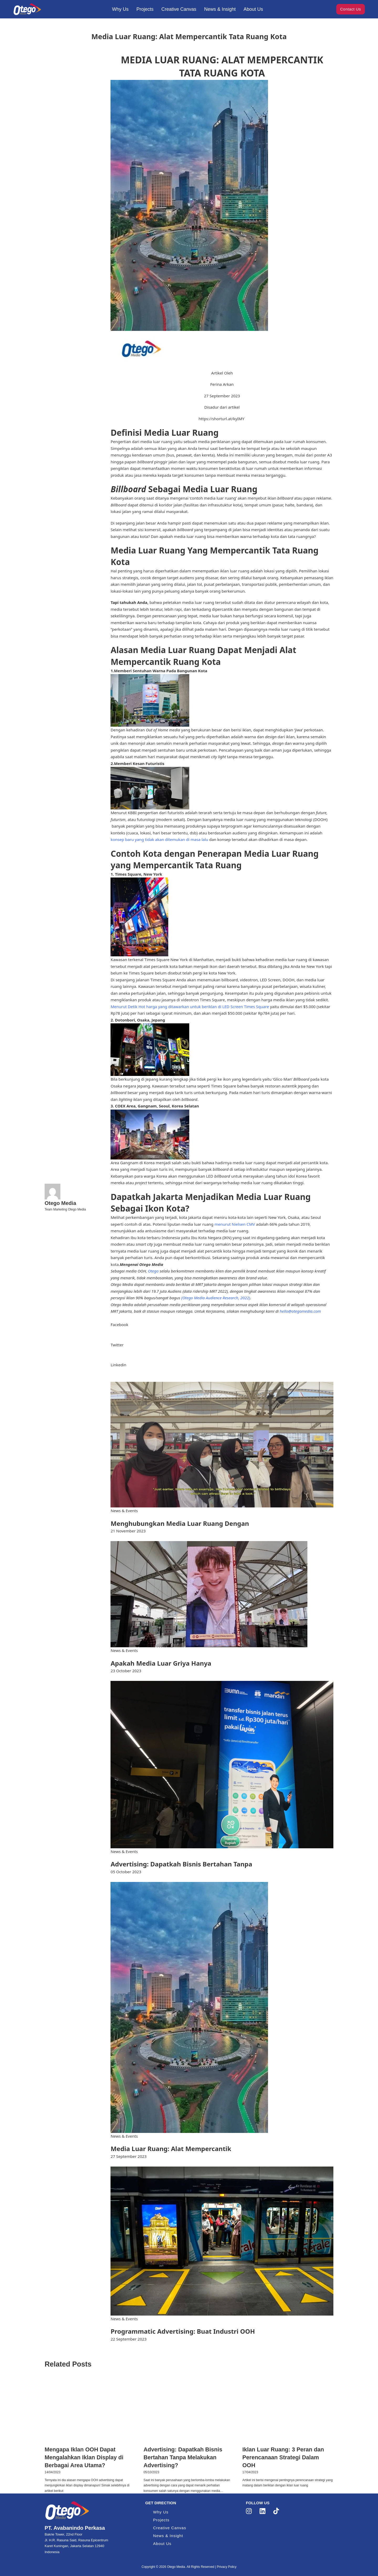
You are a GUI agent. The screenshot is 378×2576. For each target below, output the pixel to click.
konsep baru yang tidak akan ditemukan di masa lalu (159, 839)
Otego (153, 1271)
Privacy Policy (227, 2567)
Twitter (117, 1344)
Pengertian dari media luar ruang (142, 441)
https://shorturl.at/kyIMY (221, 418)
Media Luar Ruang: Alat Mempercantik (171, 2148)
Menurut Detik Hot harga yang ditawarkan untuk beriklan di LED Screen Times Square (190, 1006)
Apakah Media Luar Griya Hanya (161, 1663)
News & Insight (220, 9)
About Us (253, 9)
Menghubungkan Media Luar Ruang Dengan (180, 1523)
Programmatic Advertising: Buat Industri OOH (183, 2331)
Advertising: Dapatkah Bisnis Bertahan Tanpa (181, 1864)
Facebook (119, 1324)
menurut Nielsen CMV (234, 1224)
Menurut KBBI (123, 812)
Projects (145, 9)
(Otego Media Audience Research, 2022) (215, 1297)
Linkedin (118, 1364)
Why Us (120, 9)
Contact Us (350, 9)
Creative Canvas (178, 9)
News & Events (124, 1510)
